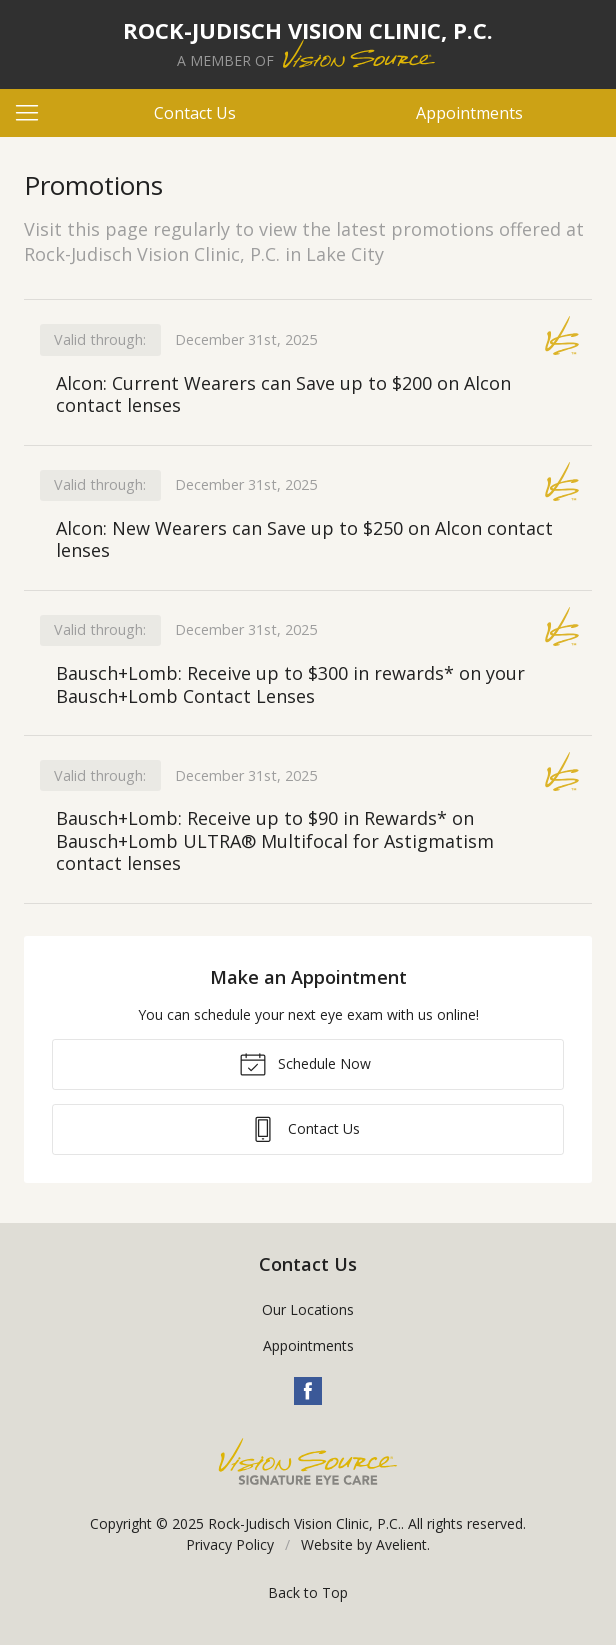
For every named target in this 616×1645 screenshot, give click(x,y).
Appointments (469, 113)
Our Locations (308, 1309)
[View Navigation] (34, 113)
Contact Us (195, 113)
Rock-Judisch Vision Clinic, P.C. (304, 1523)
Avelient (401, 1544)
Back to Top (308, 1592)
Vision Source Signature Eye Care (308, 1461)
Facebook (308, 1391)
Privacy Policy (230, 1544)
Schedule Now (305, 1063)
